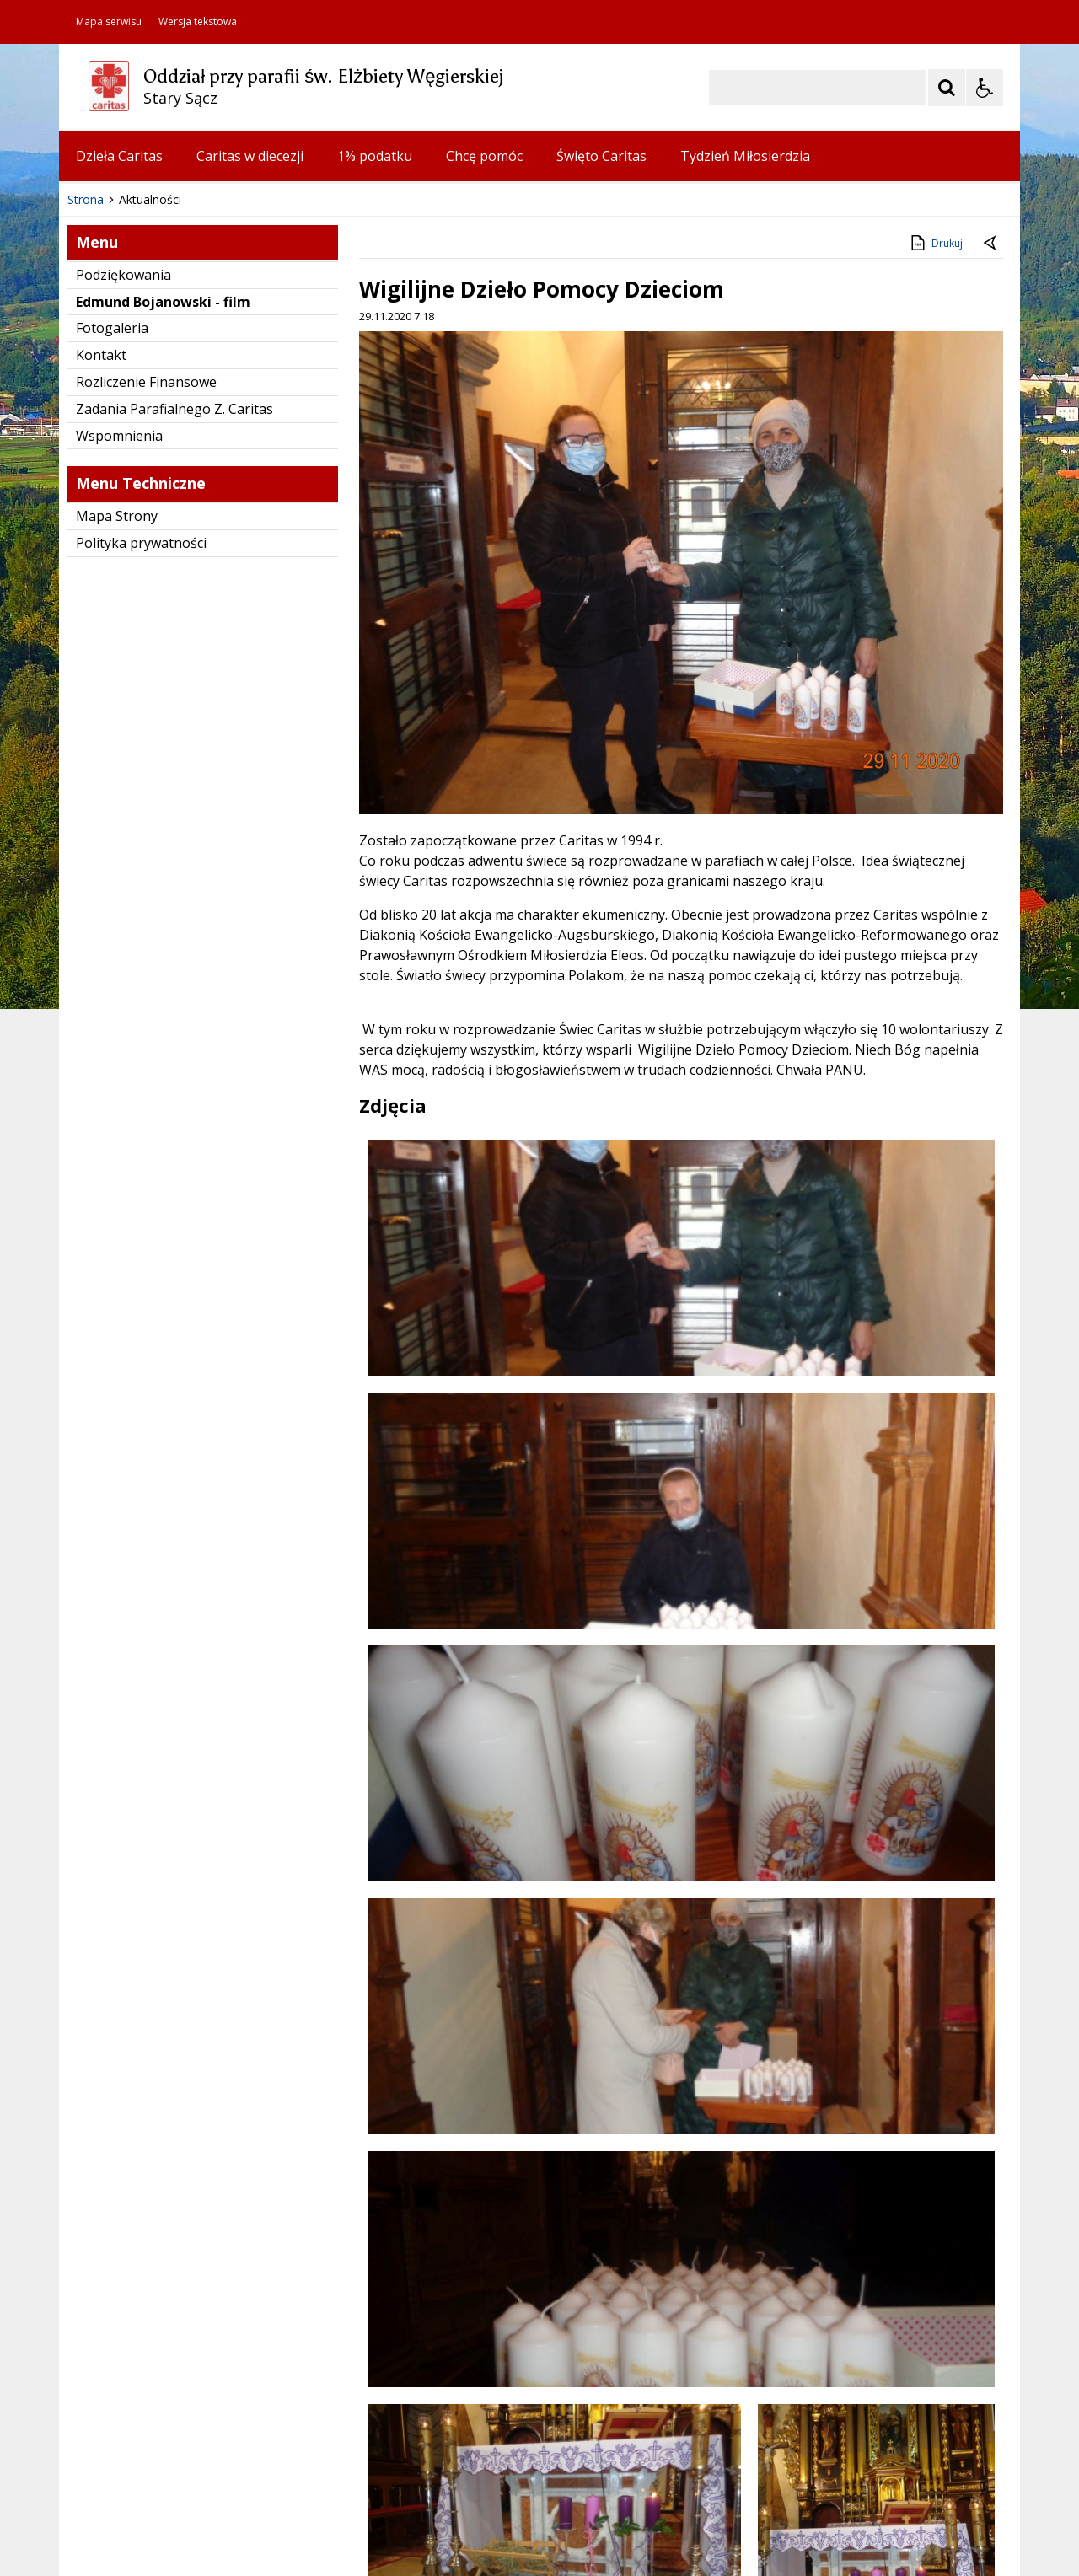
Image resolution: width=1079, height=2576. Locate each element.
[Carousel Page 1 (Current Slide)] (223, 433)
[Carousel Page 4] (271, 433)
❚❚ (93, 433)
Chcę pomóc (484, 156)
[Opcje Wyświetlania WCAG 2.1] (984, 87)
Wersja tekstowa (197, 22)
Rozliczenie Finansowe (146, 666)
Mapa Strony (117, 801)
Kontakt (101, 640)
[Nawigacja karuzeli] (160, 434)
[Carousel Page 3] (255, 433)
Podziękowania (123, 559)
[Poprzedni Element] (139, 434)
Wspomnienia (119, 720)
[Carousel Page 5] (287, 433)
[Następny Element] (181, 434)
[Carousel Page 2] (239, 433)
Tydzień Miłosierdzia (745, 156)
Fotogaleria (112, 613)
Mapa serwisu (109, 22)
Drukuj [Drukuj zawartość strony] (935, 527)
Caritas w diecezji (249, 156)
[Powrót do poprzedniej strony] (991, 528)
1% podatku (374, 156)
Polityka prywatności (141, 827)
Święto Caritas (601, 156)
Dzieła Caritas (119, 156)
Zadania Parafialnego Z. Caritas (174, 693)
